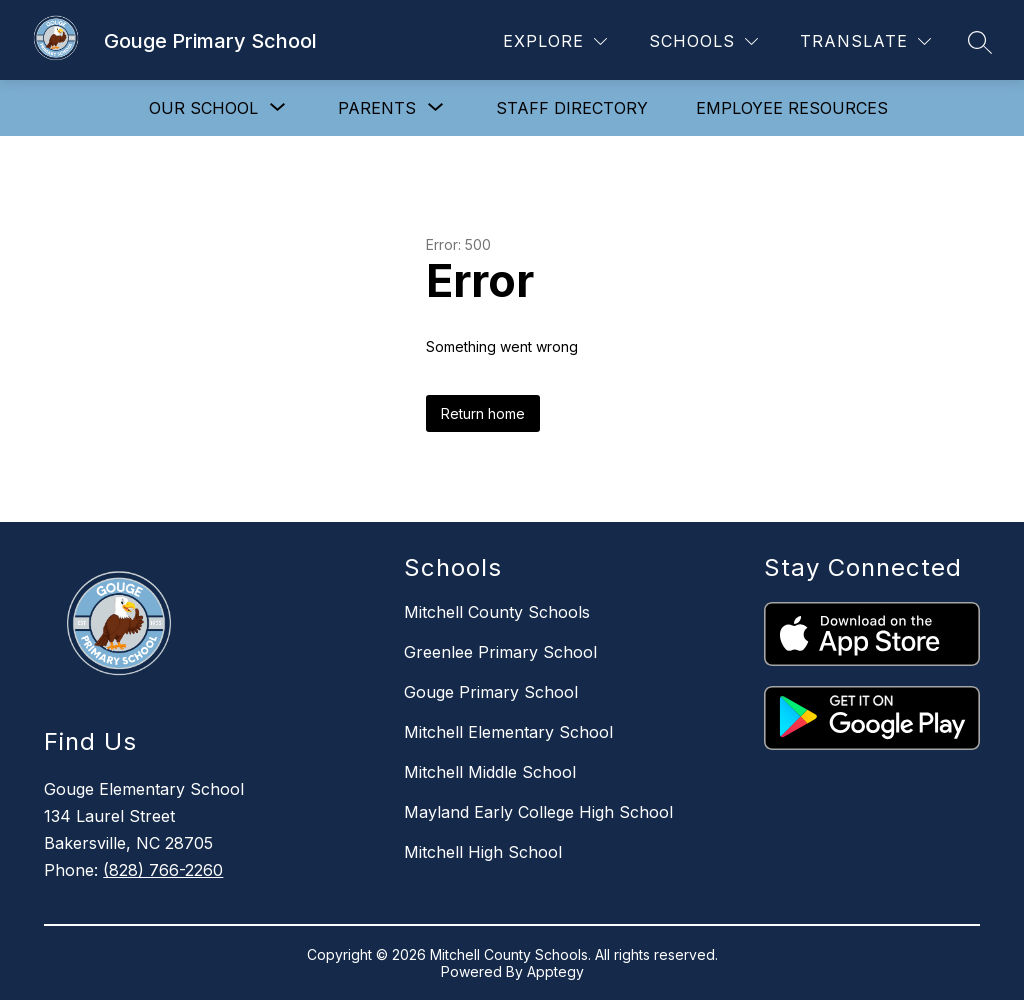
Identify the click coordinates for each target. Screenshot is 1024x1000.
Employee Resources (792, 108)
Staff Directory (572, 108)
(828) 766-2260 (163, 870)
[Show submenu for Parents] (377, 108)
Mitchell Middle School (490, 772)
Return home (483, 413)
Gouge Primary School (491, 692)
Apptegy (555, 971)
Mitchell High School (483, 852)
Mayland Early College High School (538, 812)
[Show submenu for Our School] (203, 108)
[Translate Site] (865, 41)
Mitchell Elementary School (508, 732)
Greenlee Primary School (500, 652)
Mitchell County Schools (497, 612)
